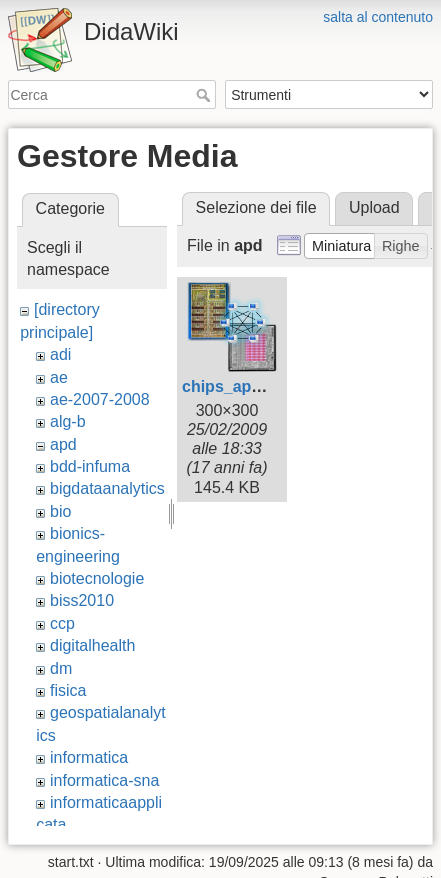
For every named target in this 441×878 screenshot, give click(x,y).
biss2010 (82, 600)
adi (60, 354)
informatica (89, 757)
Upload (374, 207)
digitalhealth (92, 645)
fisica (68, 690)
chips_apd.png (238, 386)
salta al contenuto (378, 17)
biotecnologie (97, 578)
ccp (62, 623)
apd (63, 444)
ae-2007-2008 (100, 399)
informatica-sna (104, 780)
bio (60, 511)
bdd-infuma (90, 466)
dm (61, 668)
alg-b (68, 421)
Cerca (205, 95)
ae (59, 377)
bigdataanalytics (107, 488)
